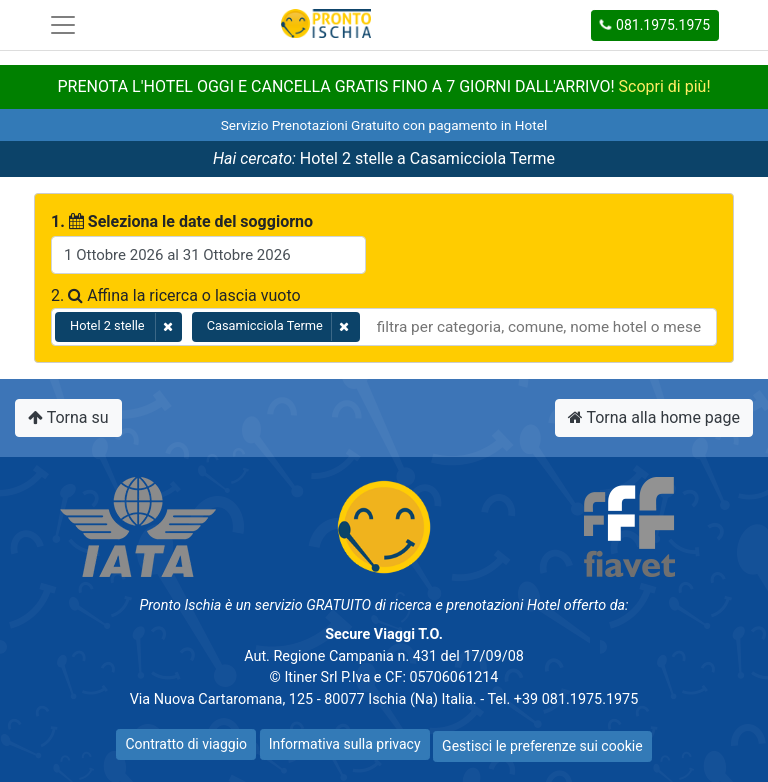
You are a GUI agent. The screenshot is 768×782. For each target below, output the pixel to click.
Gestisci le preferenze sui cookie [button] (542, 746)
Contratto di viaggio (186, 744)
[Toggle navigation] (63, 25)
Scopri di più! (665, 86)
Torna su (68, 417)
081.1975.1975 (654, 24)
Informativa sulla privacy (345, 744)
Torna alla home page (654, 417)
